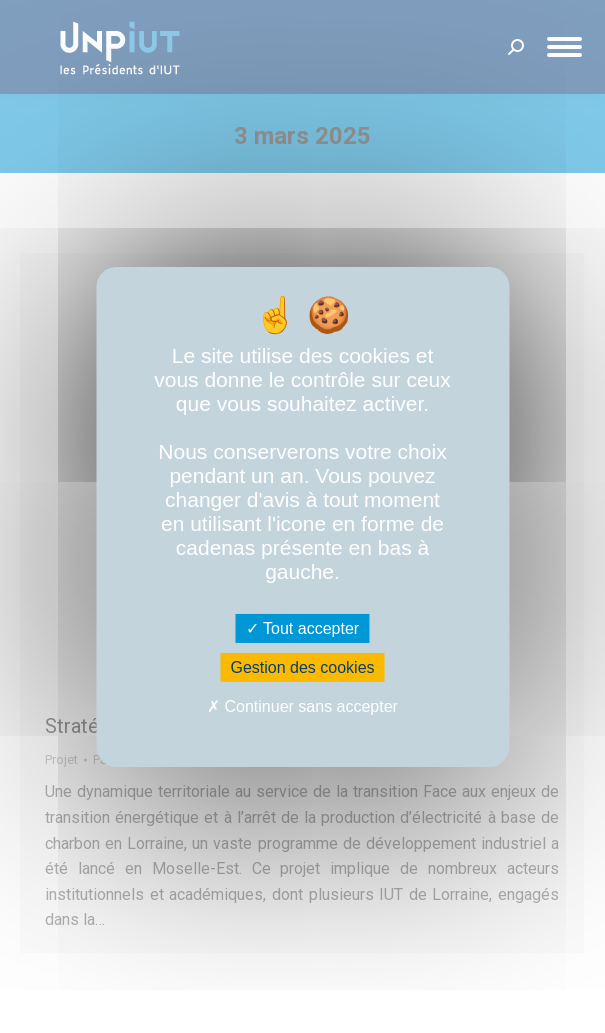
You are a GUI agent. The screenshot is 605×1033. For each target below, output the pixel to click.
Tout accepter (302, 628)
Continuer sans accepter (302, 706)
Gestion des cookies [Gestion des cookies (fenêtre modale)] (302, 667)
